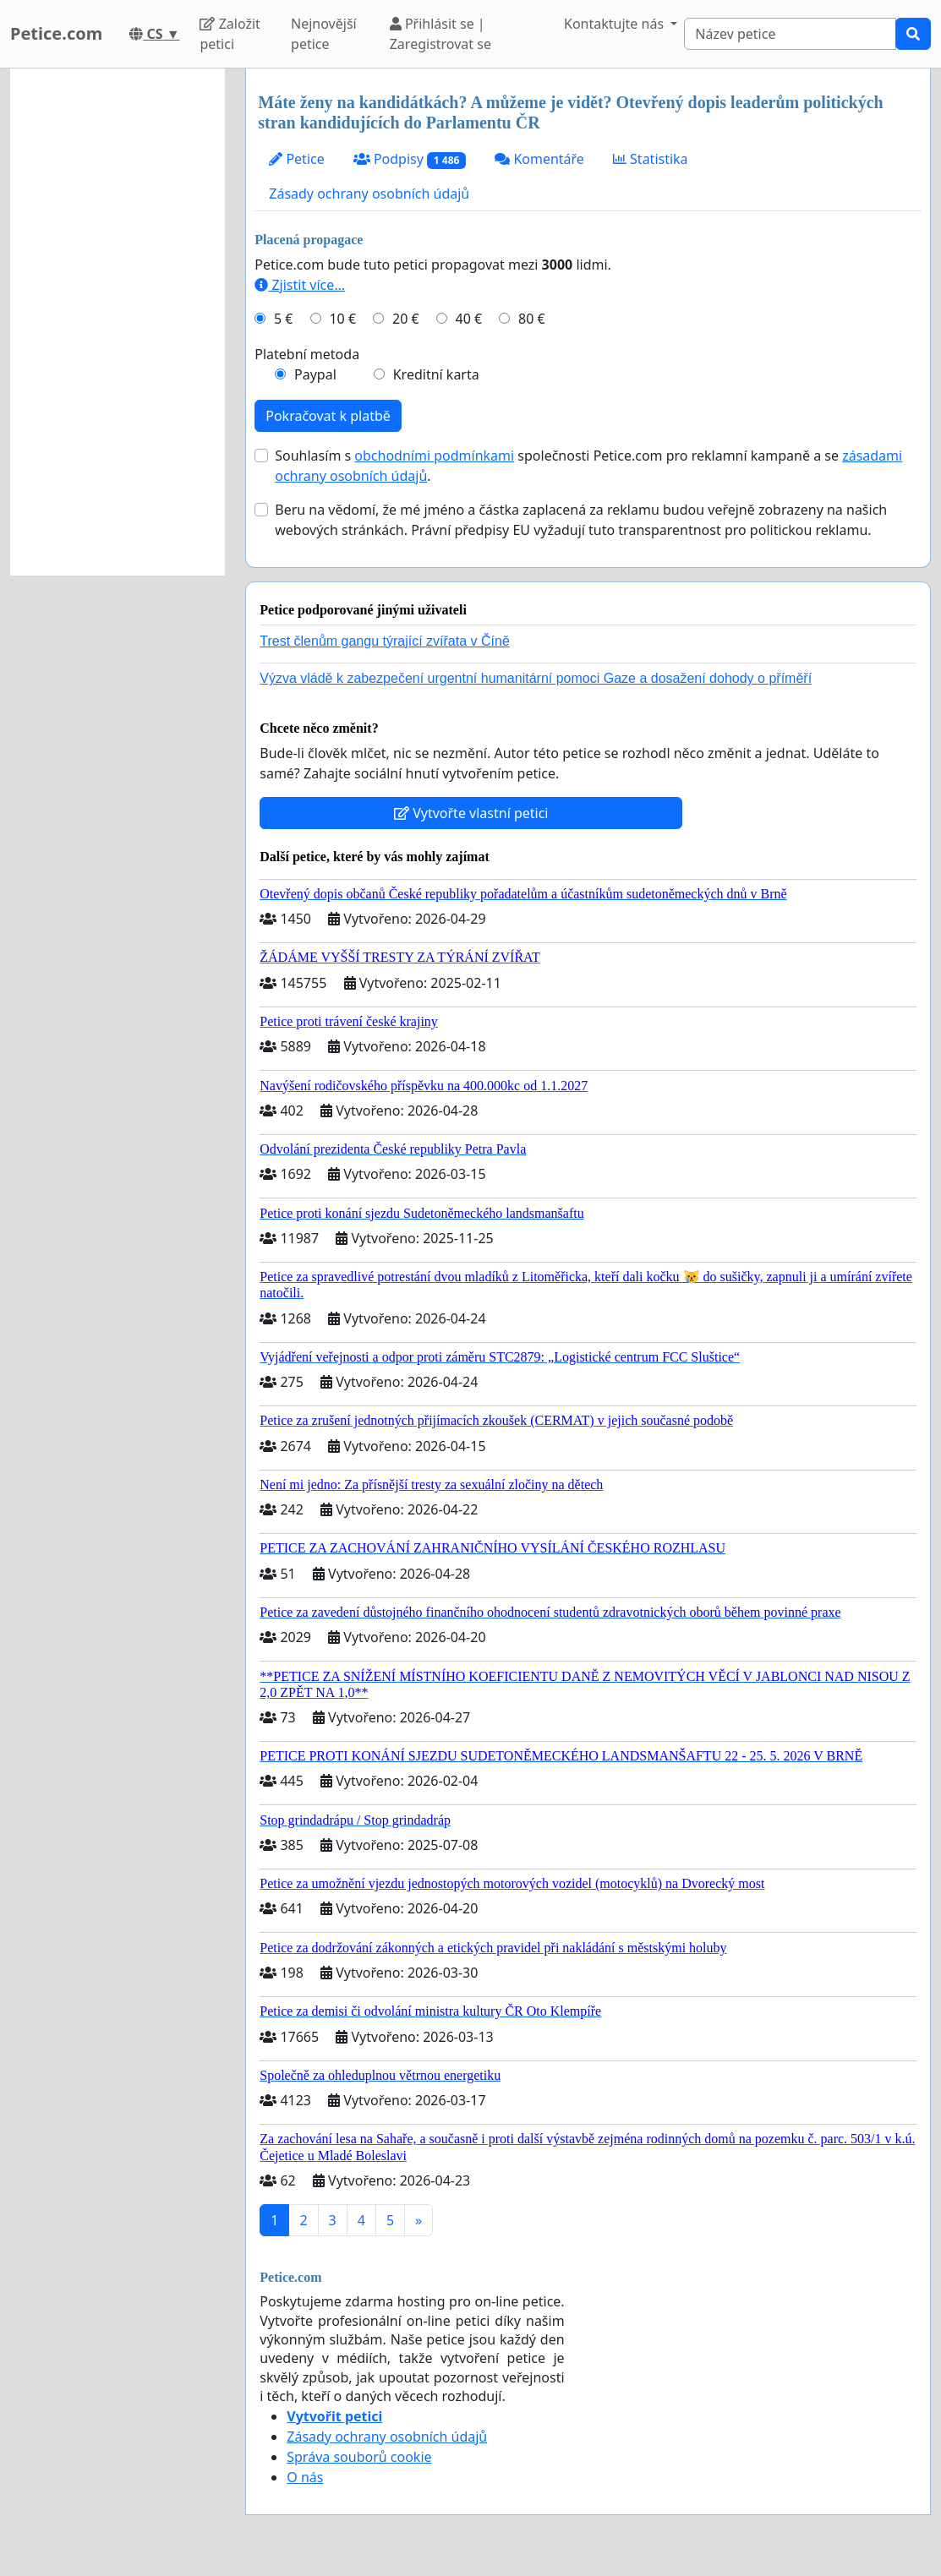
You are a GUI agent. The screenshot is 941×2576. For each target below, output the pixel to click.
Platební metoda (306, 354)
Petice (296, 159)
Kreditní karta (436, 374)
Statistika (650, 159)
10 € (342, 318)
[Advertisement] (117, 322)
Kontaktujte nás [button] (615, 23)
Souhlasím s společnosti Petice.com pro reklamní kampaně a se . (588, 465)
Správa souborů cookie (359, 2457)
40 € (469, 318)
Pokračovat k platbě (328, 416)
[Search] (790, 34)
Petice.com (56, 33)
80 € (531, 318)
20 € (405, 318)
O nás (305, 2477)
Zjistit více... (299, 285)
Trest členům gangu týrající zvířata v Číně (385, 641)
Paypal (315, 374)
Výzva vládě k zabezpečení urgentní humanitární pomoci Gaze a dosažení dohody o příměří (536, 678)
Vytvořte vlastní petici (471, 813)
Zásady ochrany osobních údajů (369, 193)
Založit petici (230, 33)
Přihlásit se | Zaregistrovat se (440, 33)
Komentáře (539, 159)
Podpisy (409, 159)
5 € (283, 318)
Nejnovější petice (324, 33)
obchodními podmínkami (434, 455)
